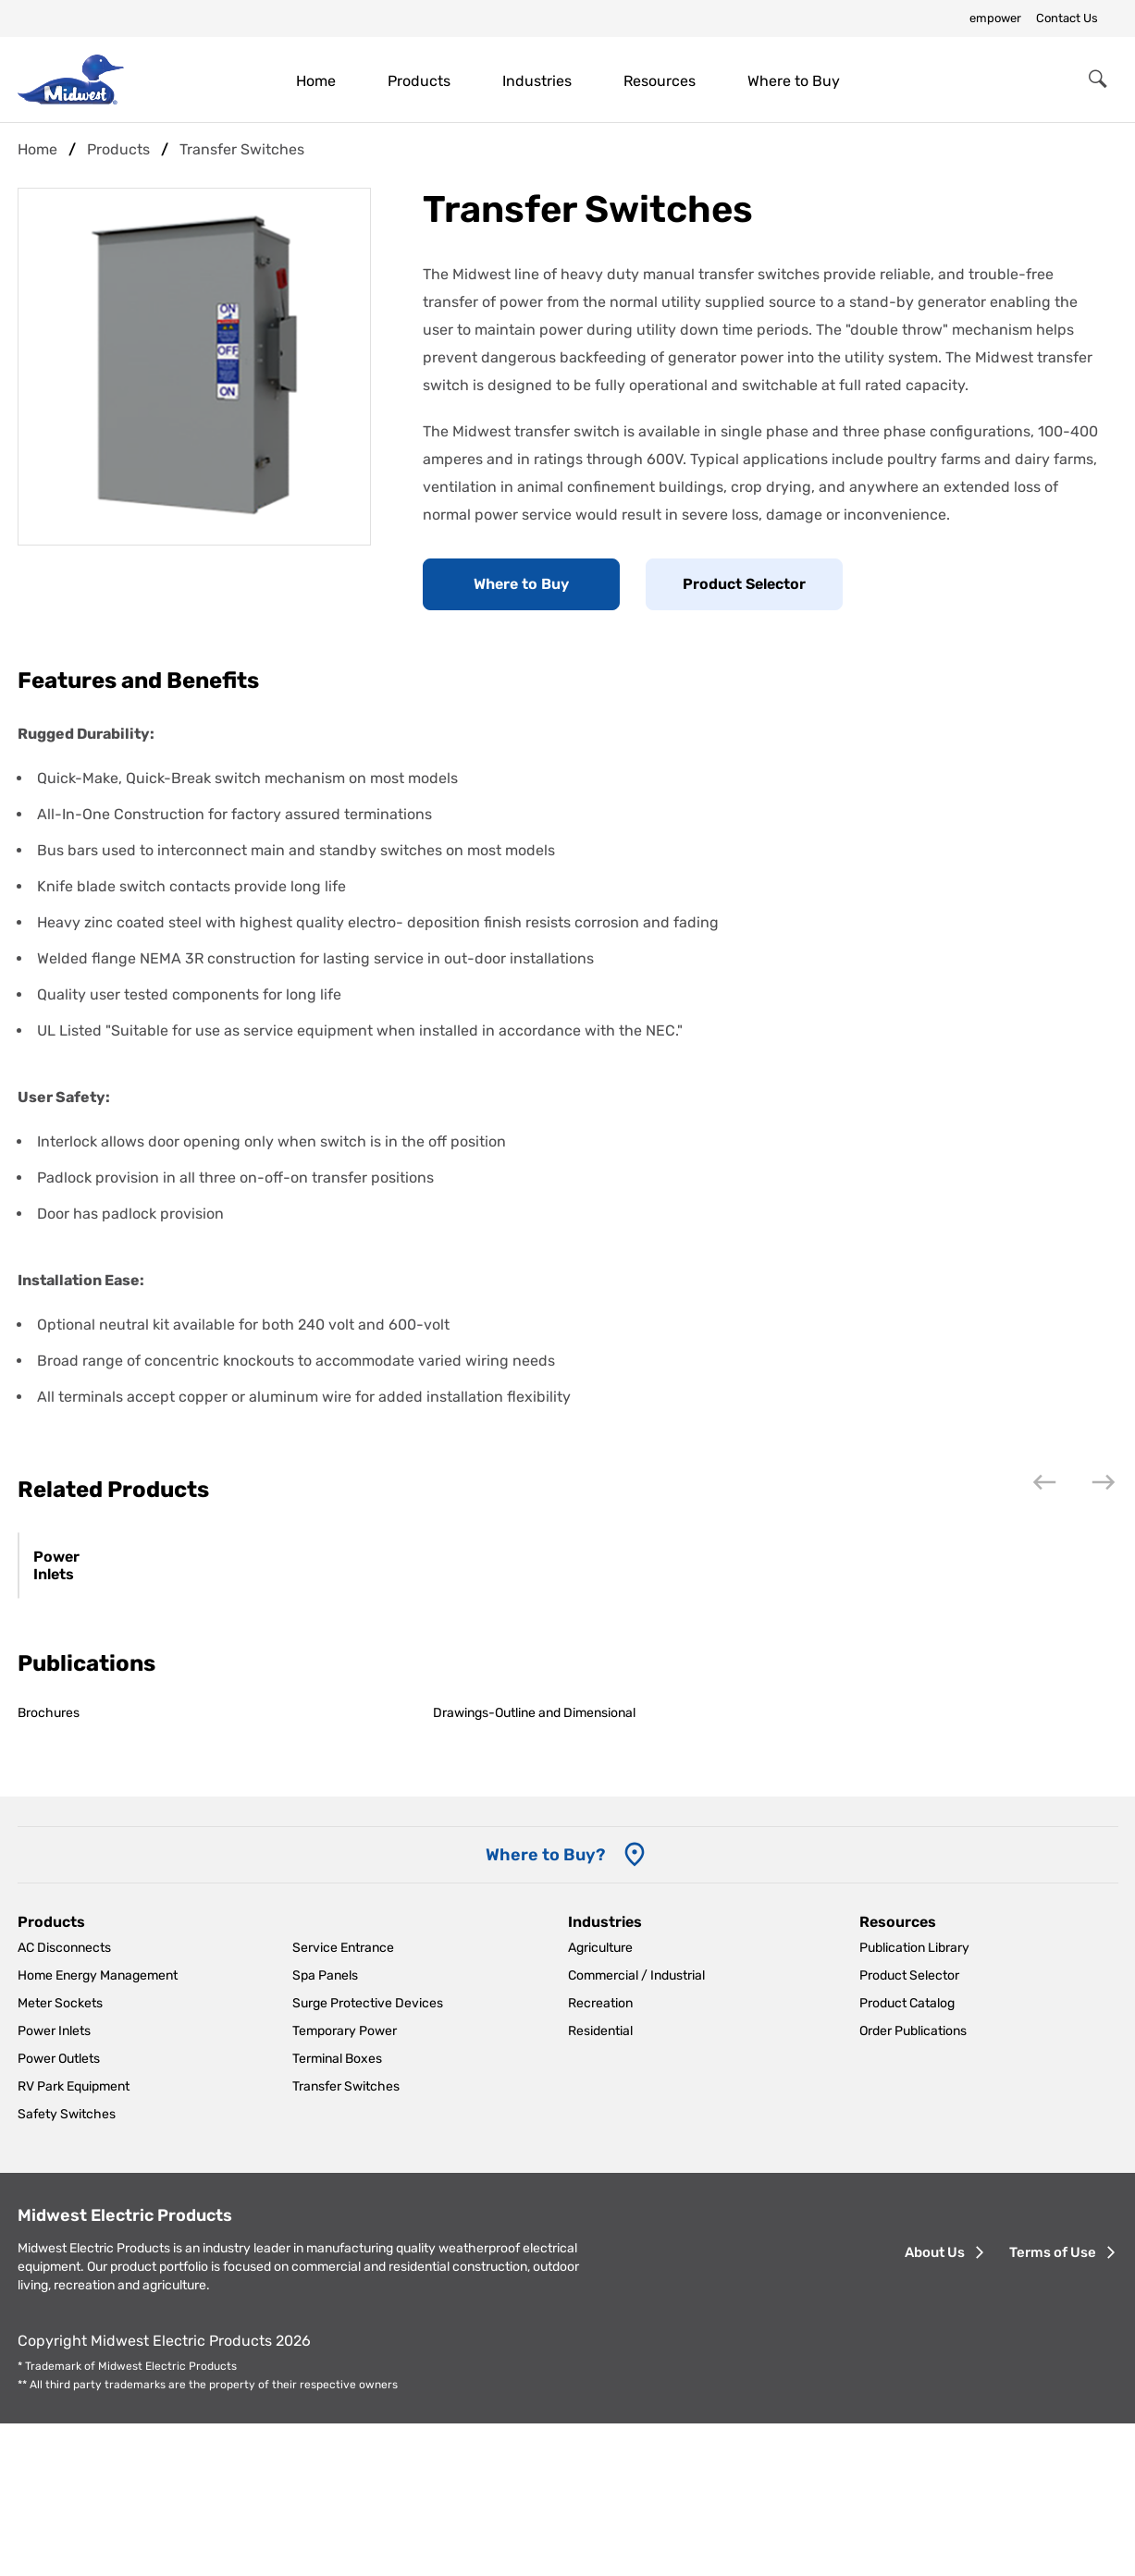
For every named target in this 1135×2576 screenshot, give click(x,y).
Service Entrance (343, 2101)
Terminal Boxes (337, 2212)
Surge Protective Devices (367, 2157)
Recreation (600, 2157)
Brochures (49, 1866)
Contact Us (1067, 18)
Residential (600, 2184)
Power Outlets (59, 2212)
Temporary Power (344, 2184)
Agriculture (600, 2101)
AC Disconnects (64, 2101)
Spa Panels (325, 2129)
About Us (935, 2406)
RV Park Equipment (74, 2240)
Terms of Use (1052, 2406)
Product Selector (744, 584)
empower (995, 18)
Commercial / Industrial (636, 2129)
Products (419, 81)
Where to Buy (793, 81)
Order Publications (913, 2184)
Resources (659, 81)
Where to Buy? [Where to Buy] (545, 2008)
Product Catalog (907, 2157)
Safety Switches (67, 2267)
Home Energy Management (98, 2129)
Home (316, 81)
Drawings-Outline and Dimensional (534, 1866)
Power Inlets (78, 1727)
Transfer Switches (346, 2240)
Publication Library (914, 2101)
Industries (537, 81)
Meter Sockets (60, 2157)
